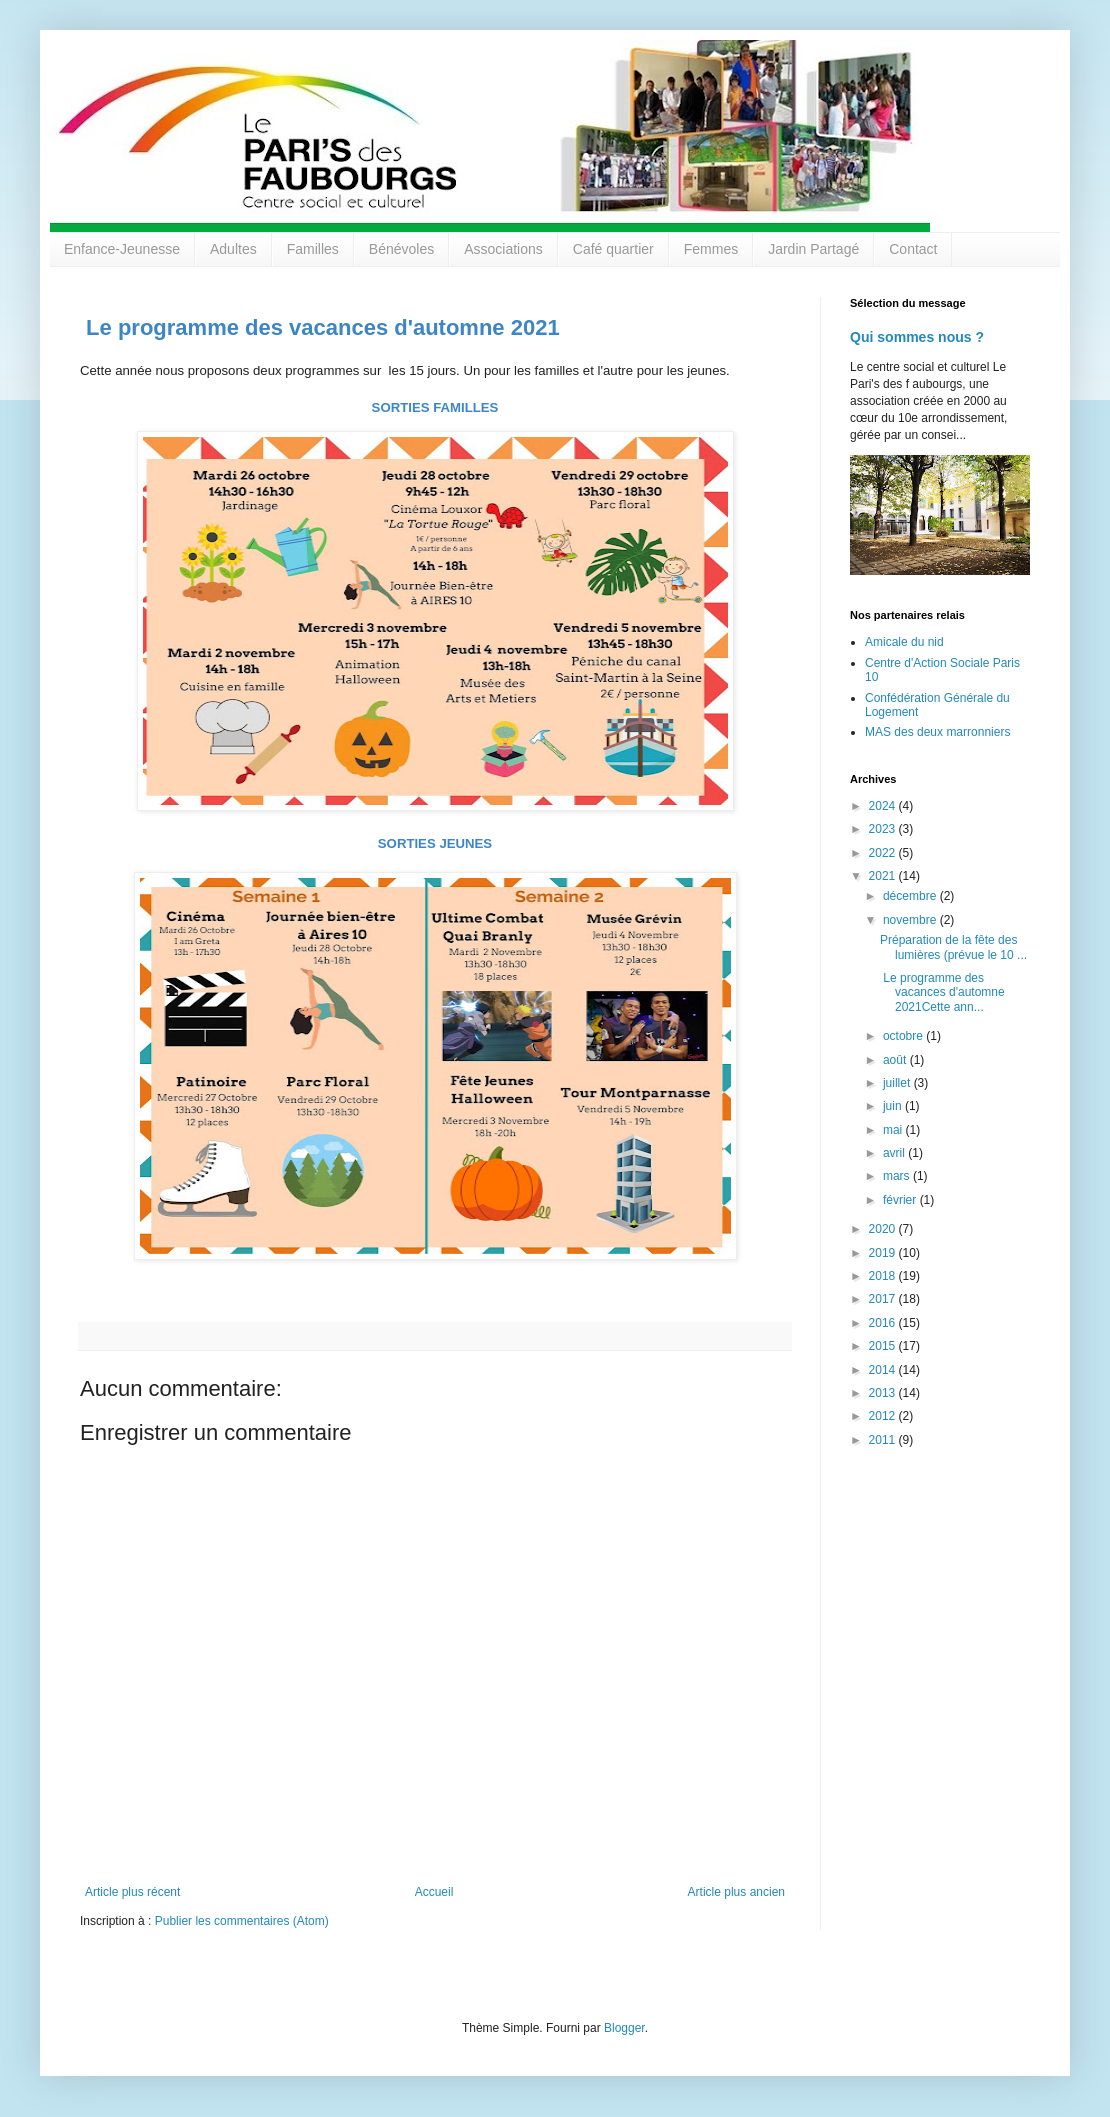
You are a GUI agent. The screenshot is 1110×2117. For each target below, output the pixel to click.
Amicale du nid (904, 642)
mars (898, 1176)
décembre (911, 896)
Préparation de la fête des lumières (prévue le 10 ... (953, 947)
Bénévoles (401, 249)
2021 (884, 876)
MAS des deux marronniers (937, 732)
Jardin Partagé (813, 249)
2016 (884, 1323)
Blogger (624, 2028)
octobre (904, 1036)
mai (894, 1130)
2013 (884, 1393)
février (901, 1200)
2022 (884, 853)
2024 (884, 806)
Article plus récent (132, 1892)
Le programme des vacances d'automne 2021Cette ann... (942, 992)
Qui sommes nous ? (917, 337)
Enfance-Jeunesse (122, 249)
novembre (911, 920)
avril (895, 1153)
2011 (884, 1440)
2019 (884, 1253)
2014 (884, 1370)
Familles (313, 249)
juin (894, 1106)
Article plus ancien (736, 1892)
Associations (503, 249)
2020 (884, 1229)
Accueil (434, 1892)
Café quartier (613, 249)
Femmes (711, 249)
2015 (884, 1346)
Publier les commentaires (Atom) (242, 1921)
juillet (898, 1083)
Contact (913, 249)
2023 (884, 829)
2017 (884, 1299)
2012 (884, 1416)
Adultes (233, 249)
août (896, 1060)
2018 (884, 1276)
